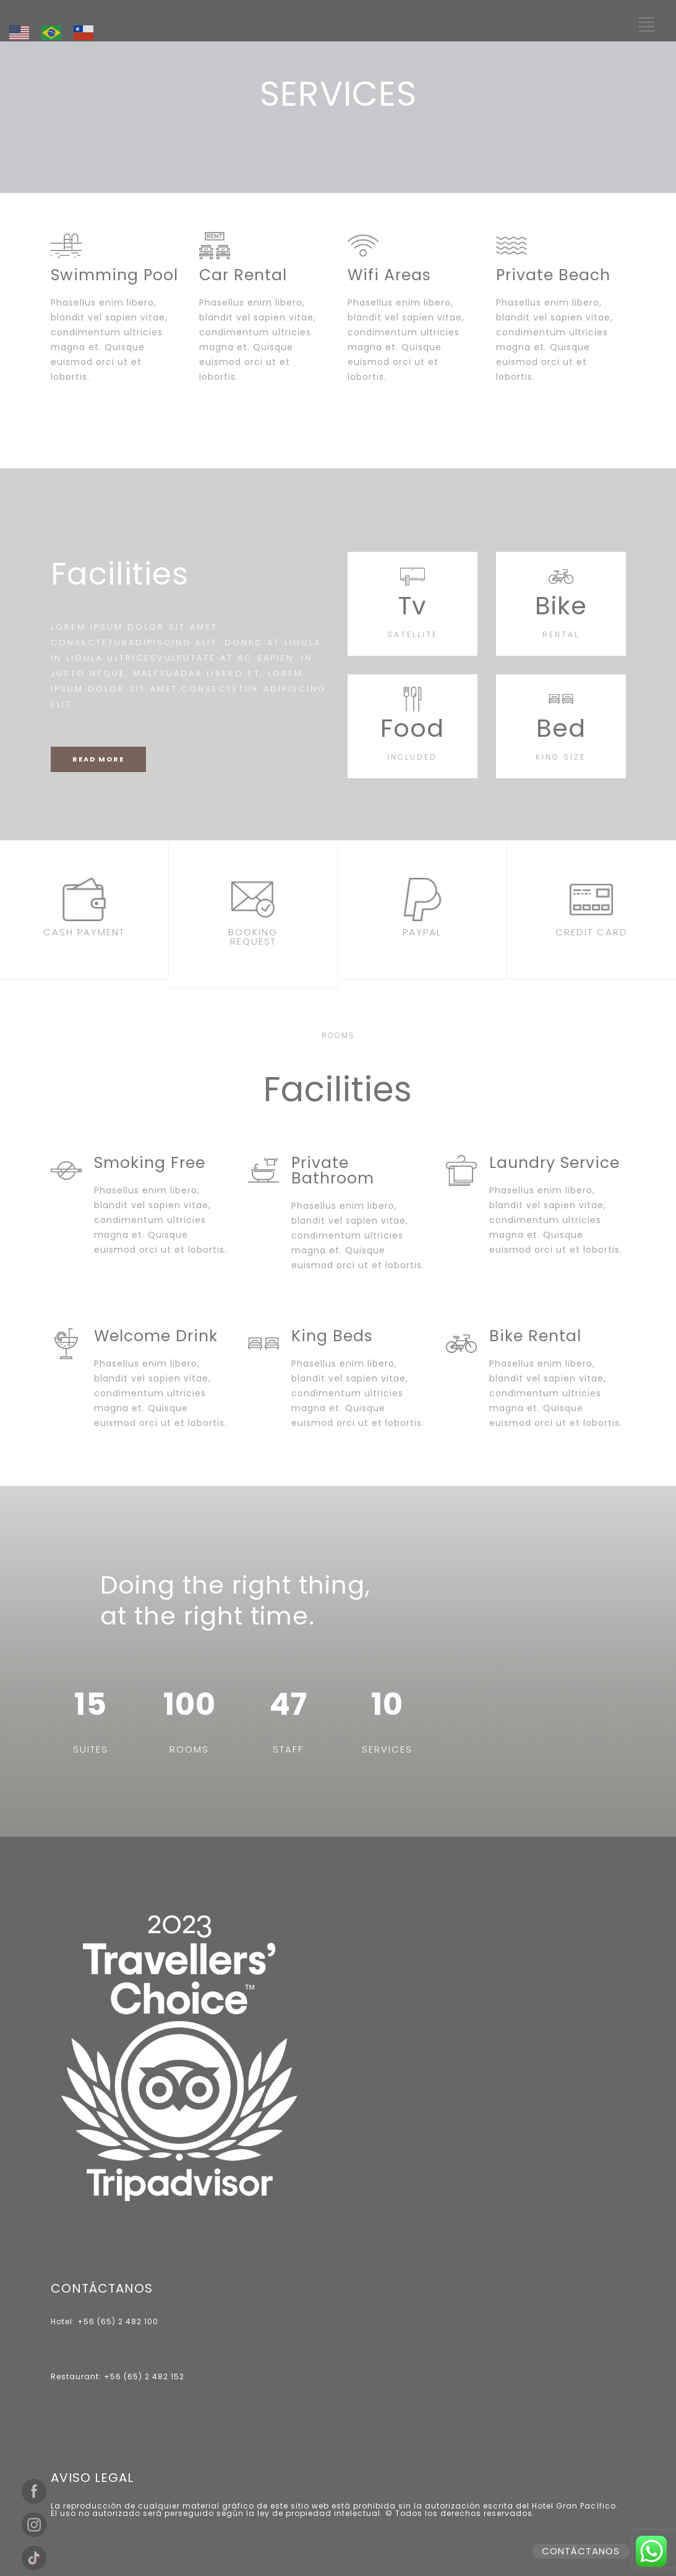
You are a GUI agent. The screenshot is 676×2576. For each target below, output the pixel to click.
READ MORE (98, 759)
